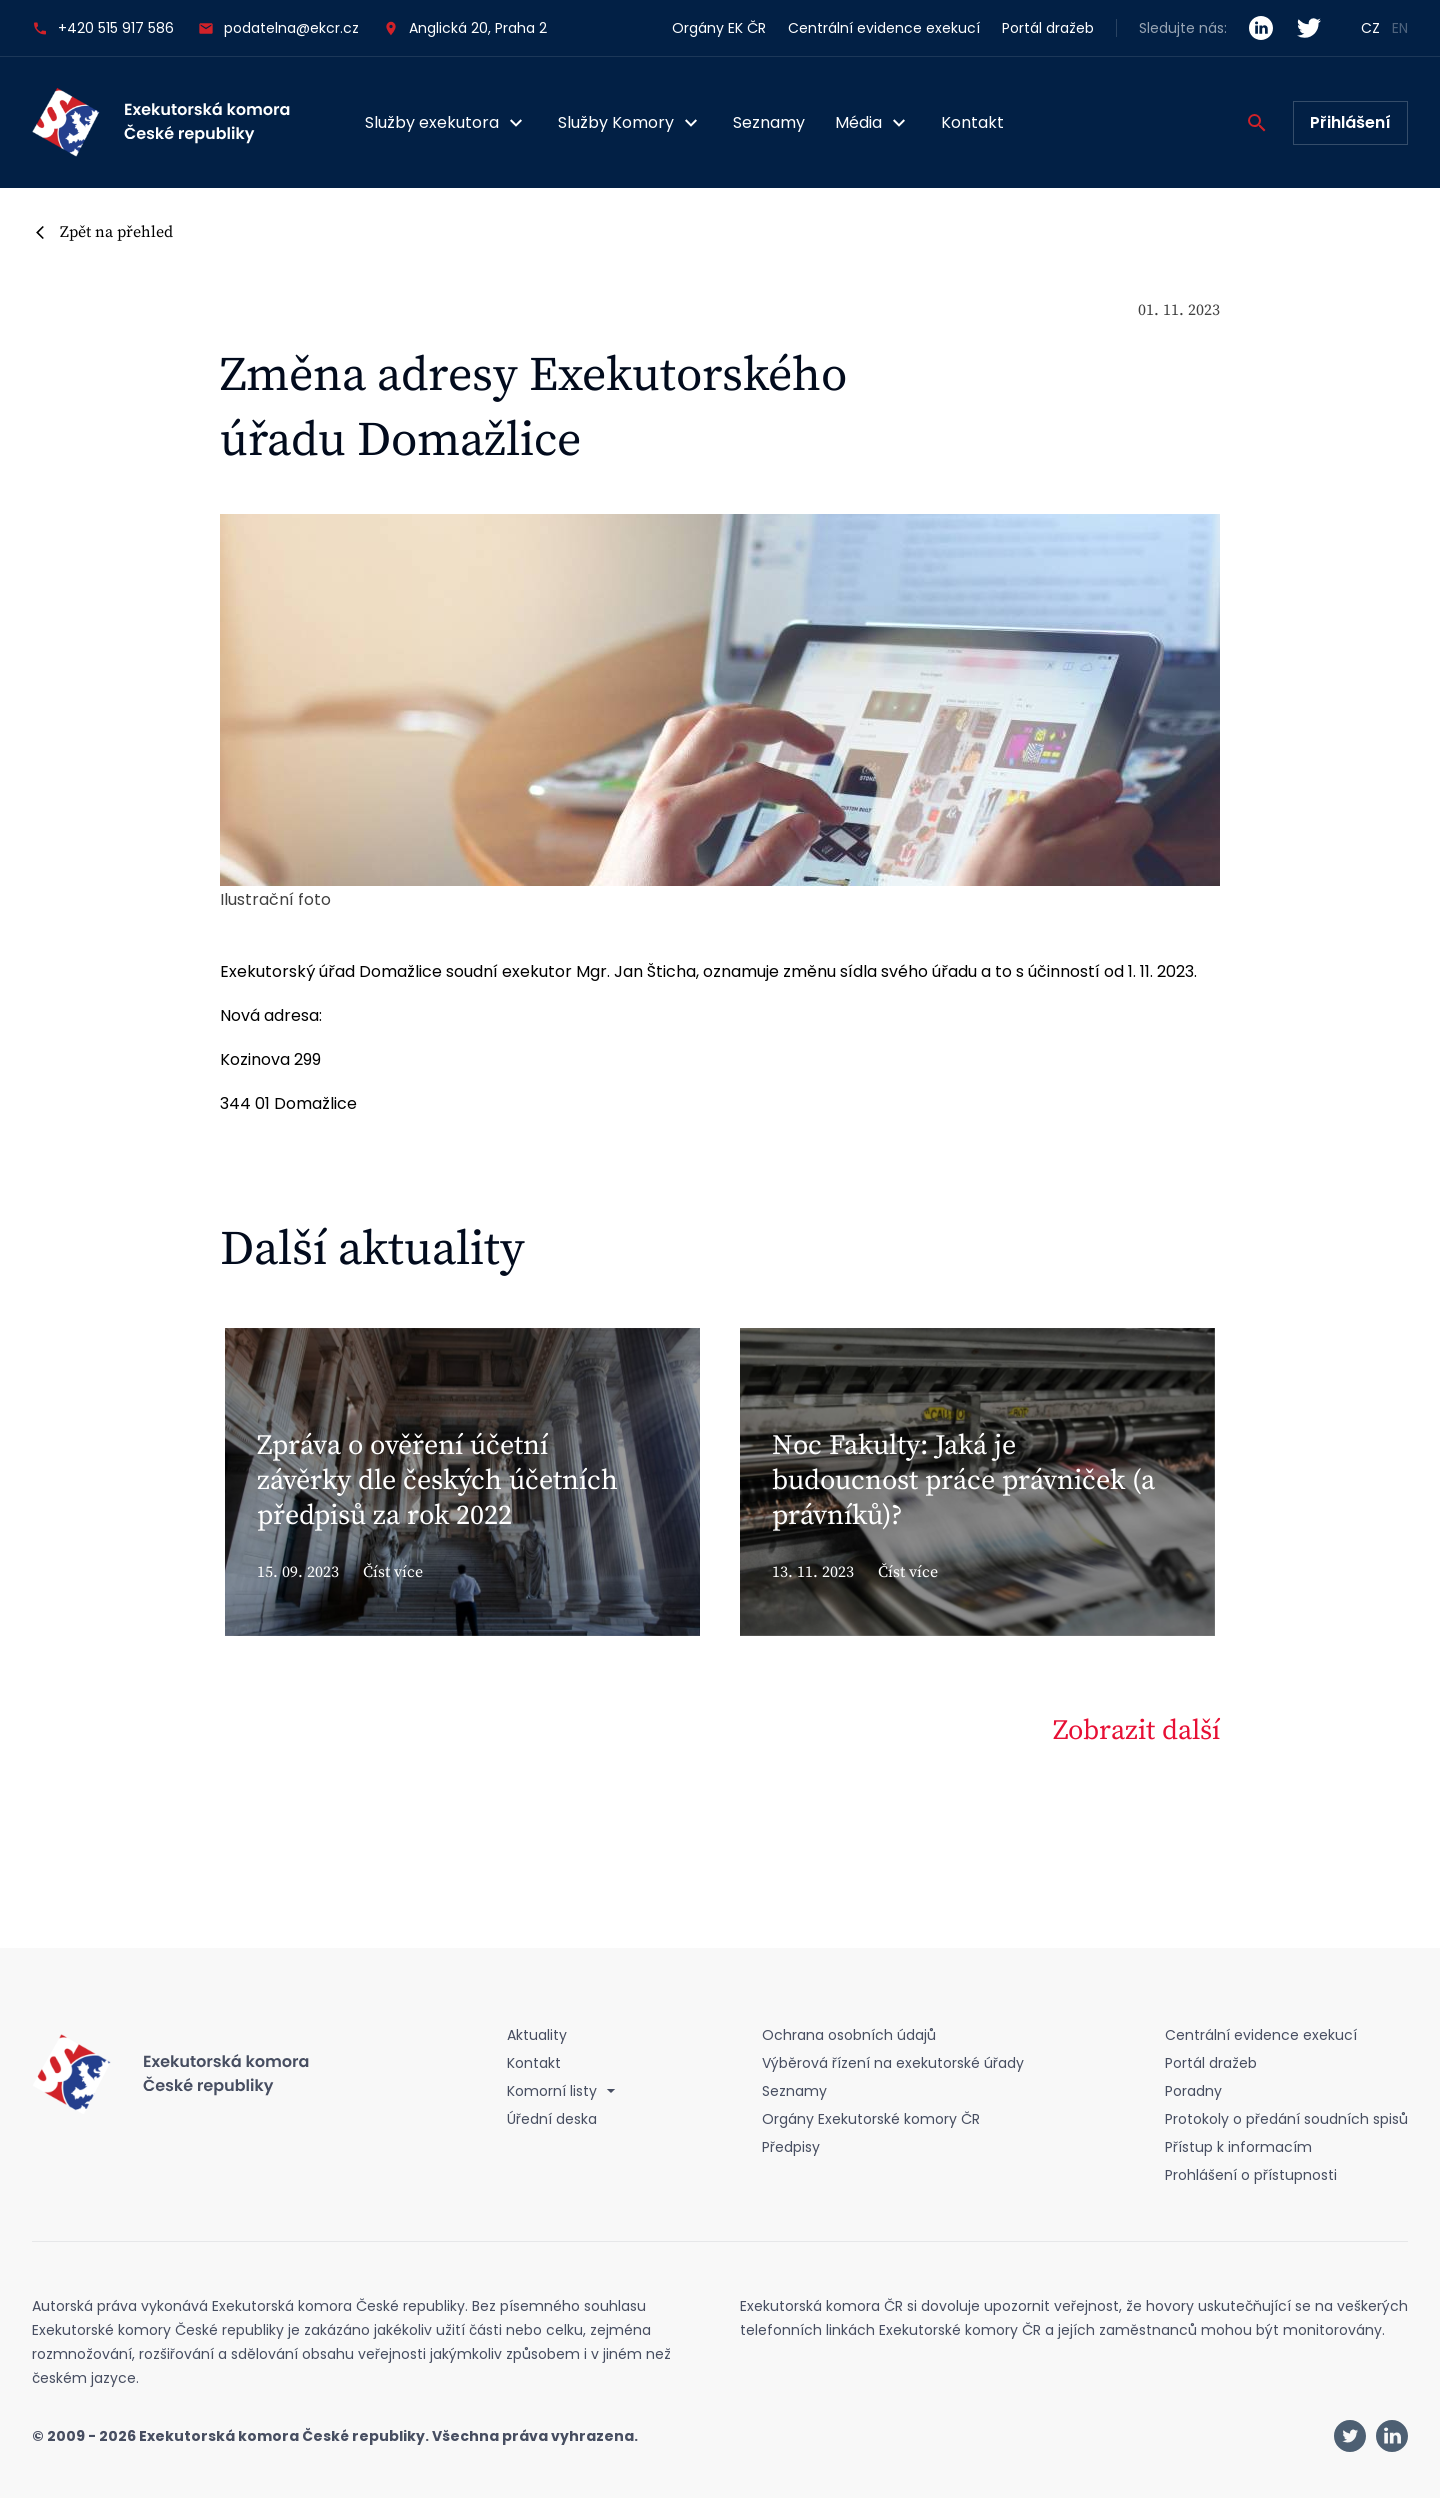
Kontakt (972, 122)
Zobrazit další (1136, 1730)
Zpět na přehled (116, 232)
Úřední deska (552, 2119)
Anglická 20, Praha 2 (478, 28)
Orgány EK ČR (719, 28)
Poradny (1193, 2091)
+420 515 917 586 (103, 28)
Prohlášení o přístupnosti (1251, 2175)
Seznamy (769, 122)
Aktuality (537, 2035)
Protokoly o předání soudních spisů (1286, 2119)
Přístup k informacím (1238, 2147)
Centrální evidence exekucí (884, 28)
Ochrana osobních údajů (849, 2035)
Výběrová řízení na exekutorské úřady (893, 2063)
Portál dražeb (1048, 28)
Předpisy (791, 2147)
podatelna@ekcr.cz (278, 28)
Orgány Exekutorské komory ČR (871, 2119)
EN (1400, 28)
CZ (1370, 28)
